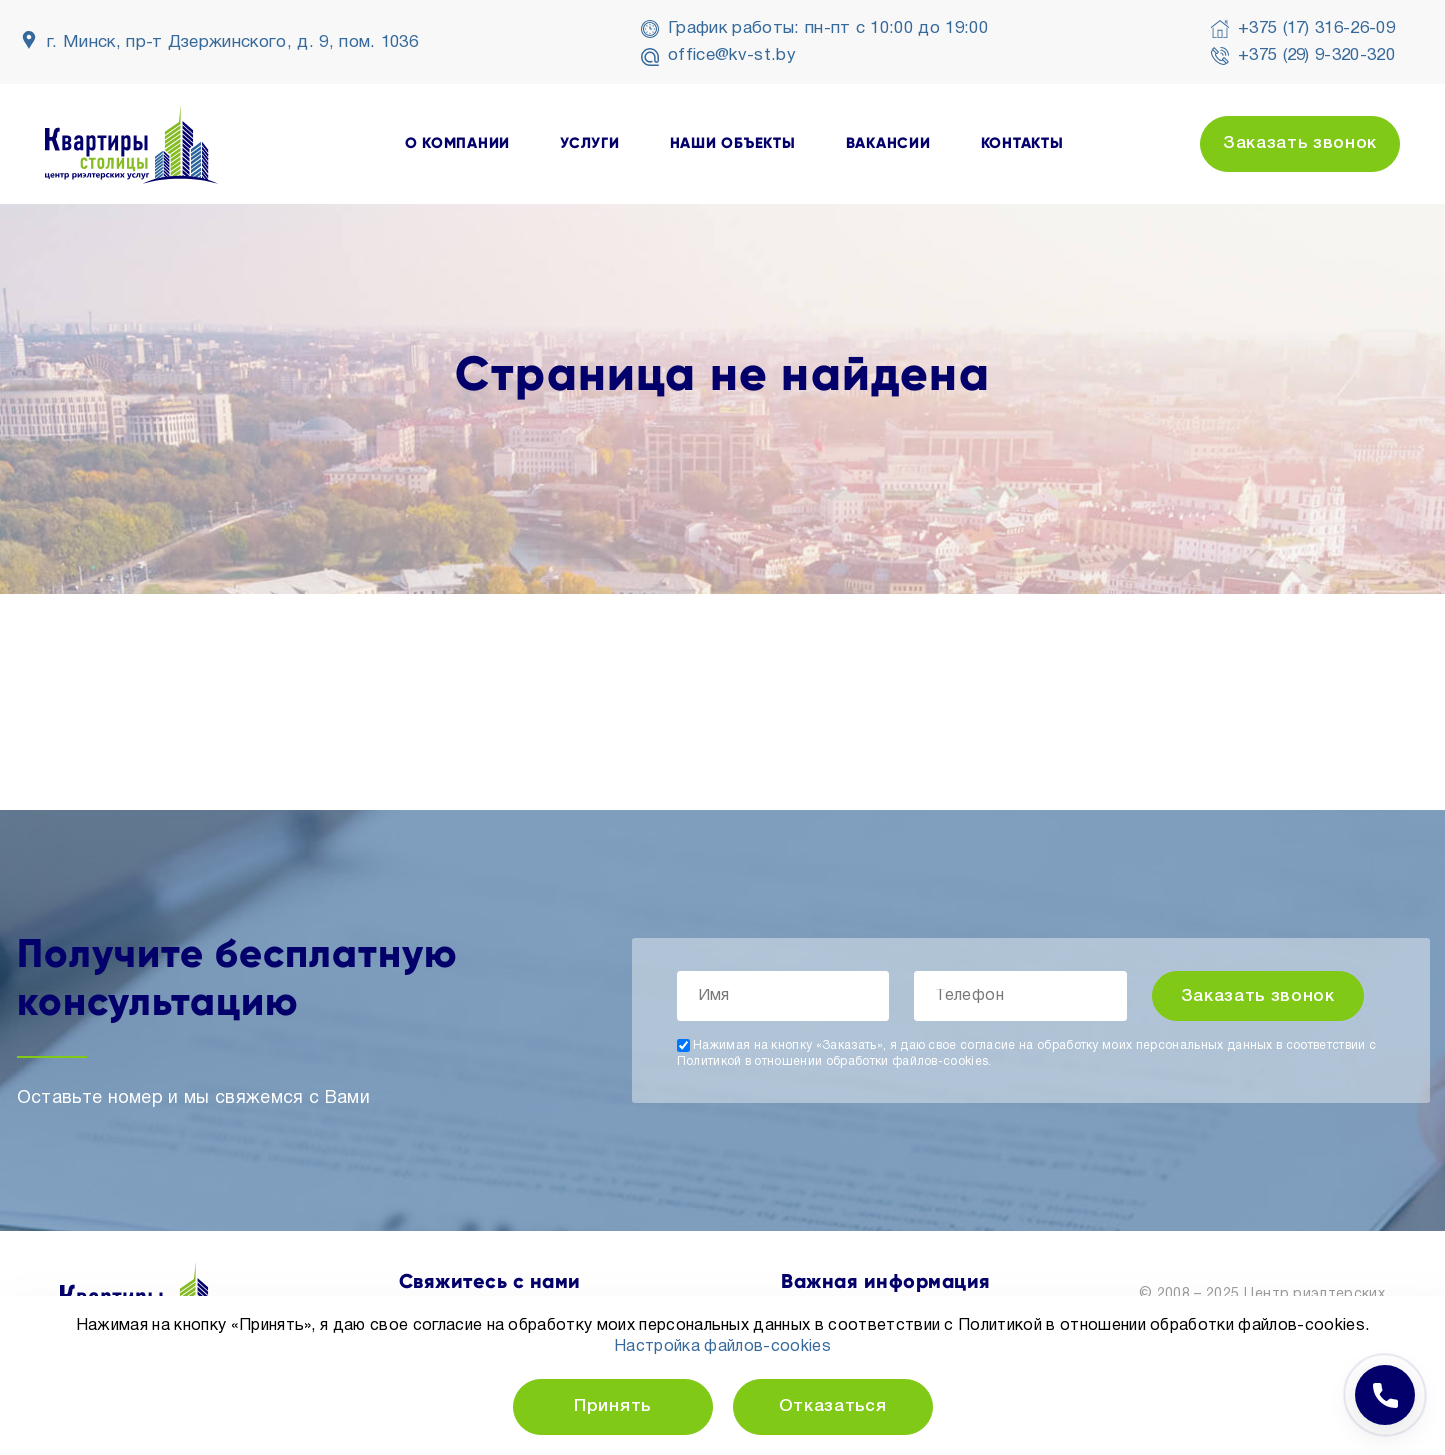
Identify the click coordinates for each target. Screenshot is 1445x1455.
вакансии (888, 143)
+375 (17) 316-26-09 (1316, 28)
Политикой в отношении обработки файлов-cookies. (834, 1061)
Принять (612, 1406)
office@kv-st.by (732, 55)
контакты (1022, 143)
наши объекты (733, 143)
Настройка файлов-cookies (722, 1347)
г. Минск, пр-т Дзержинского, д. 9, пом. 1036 (232, 42)
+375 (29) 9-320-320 (1316, 55)
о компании (458, 143)
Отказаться (833, 1406)
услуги (590, 143)
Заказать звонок (1300, 143)
